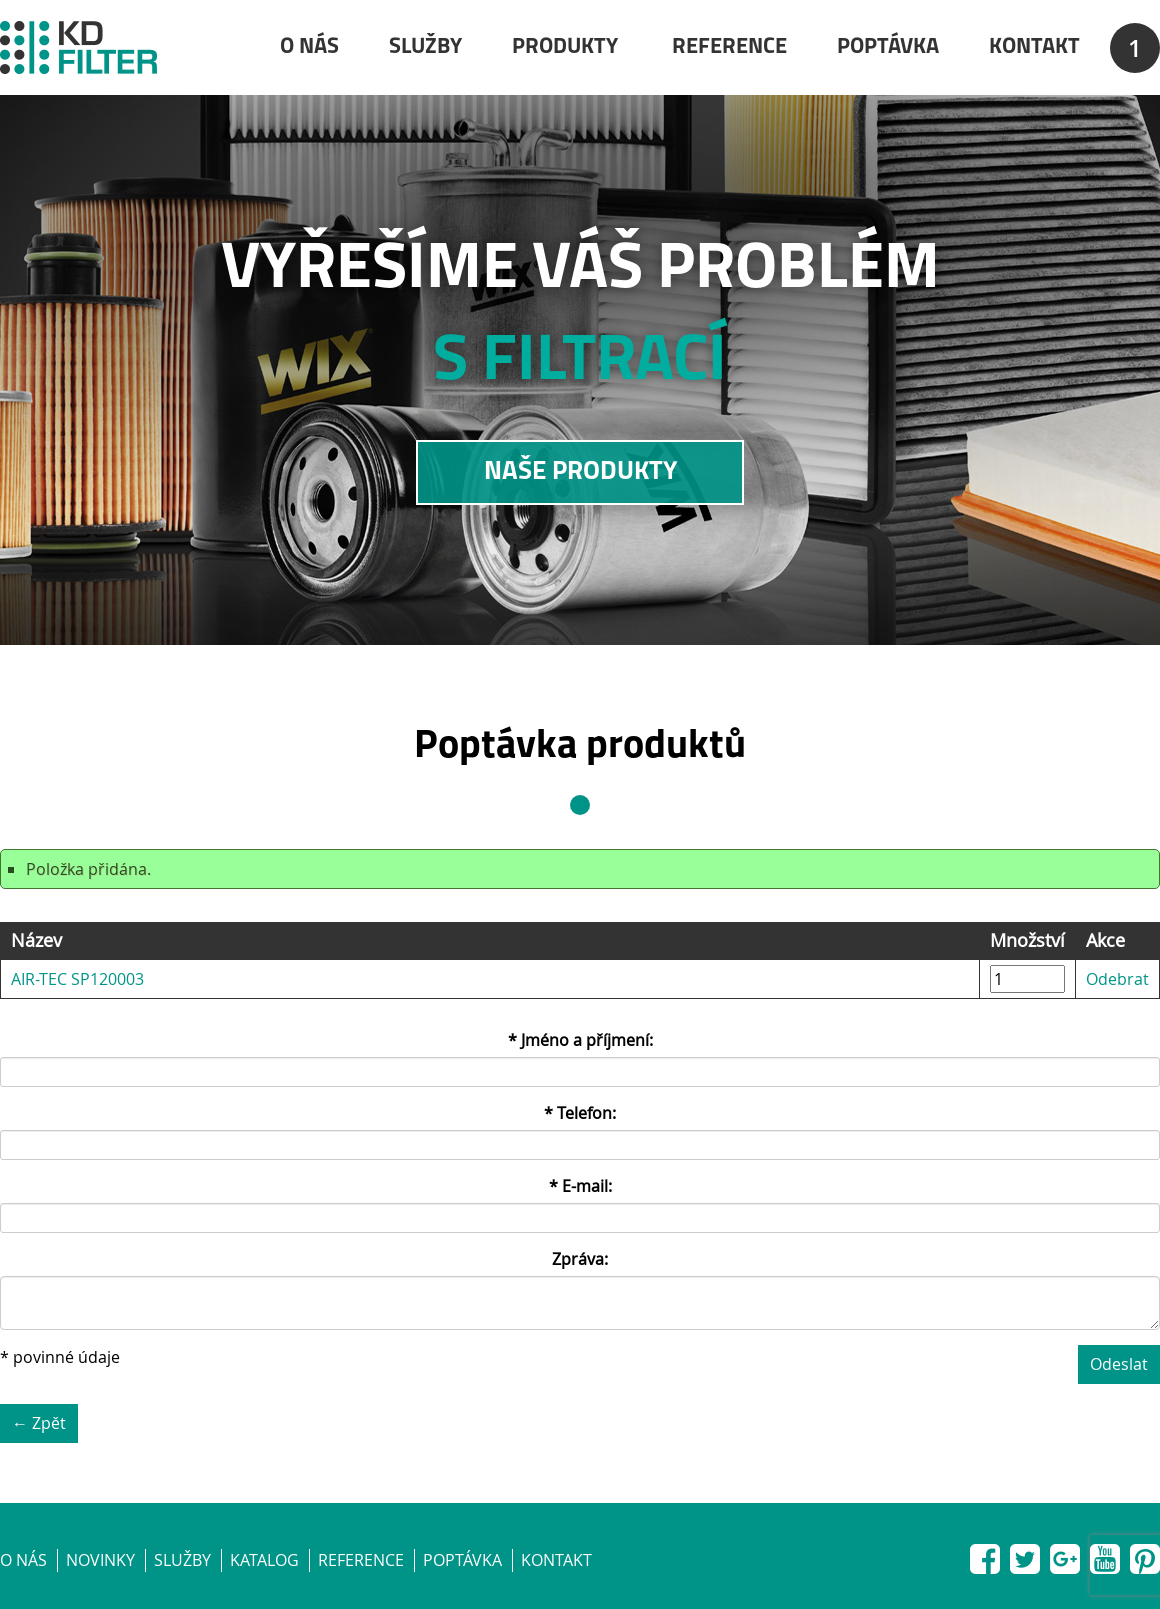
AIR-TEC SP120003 (77, 979)
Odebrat (1117, 979)
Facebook (985, 1555)
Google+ (1065, 1555)
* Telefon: (580, 1113)
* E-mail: (580, 1186)
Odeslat (1119, 1364)
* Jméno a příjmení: (580, 1040)
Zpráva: (580, 1259)
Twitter (1025, 1555)
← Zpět (39, 1423)
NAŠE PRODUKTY (580, 472)
